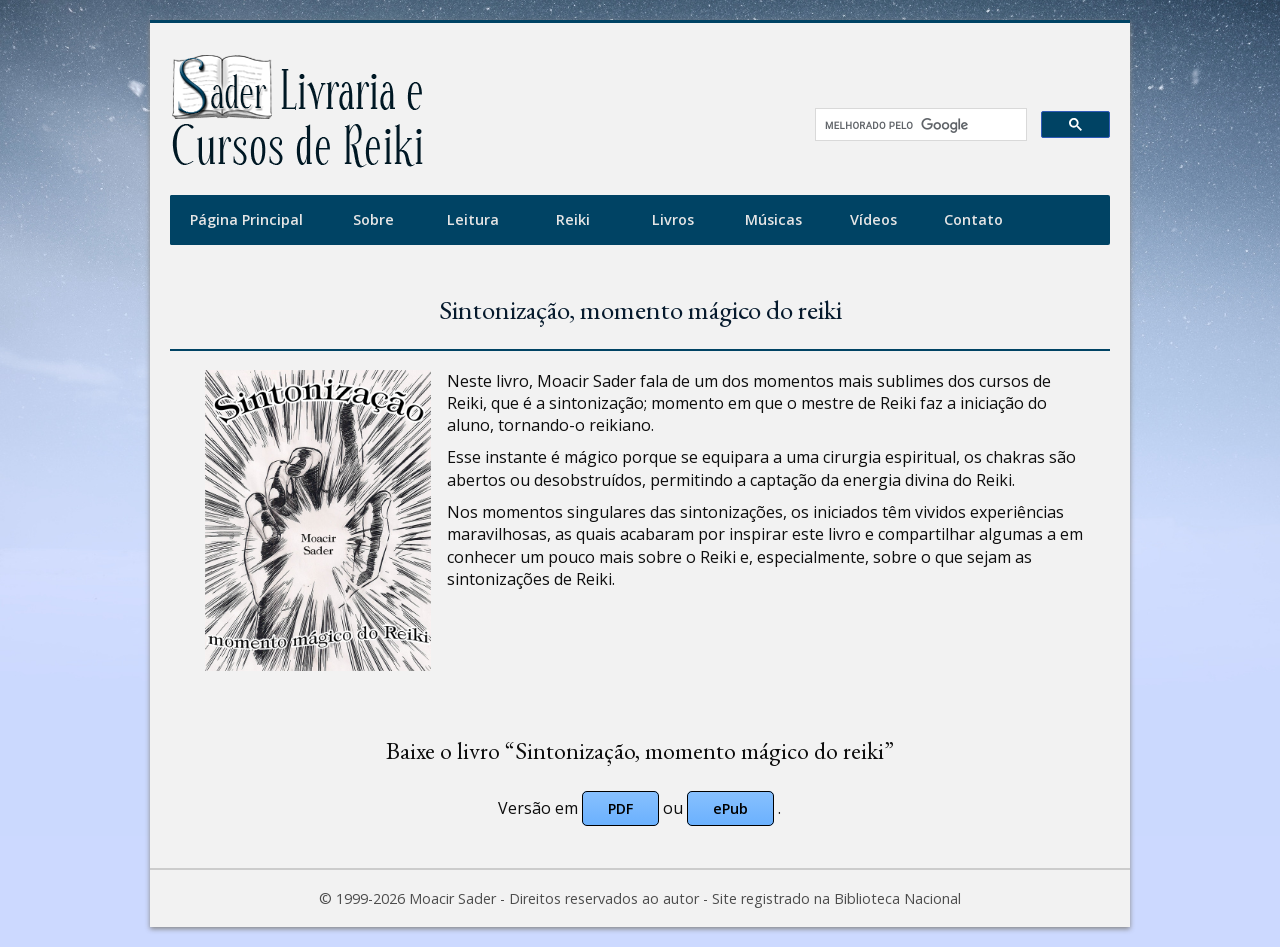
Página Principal (246, 219)
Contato (973, 219)
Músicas (773, 219)
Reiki (573, 219)
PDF (620, 808)
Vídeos (873, 219)
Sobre (373, 219)
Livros (673, 219)
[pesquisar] (914, 125)
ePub (730, 808)
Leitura (473, 219)
